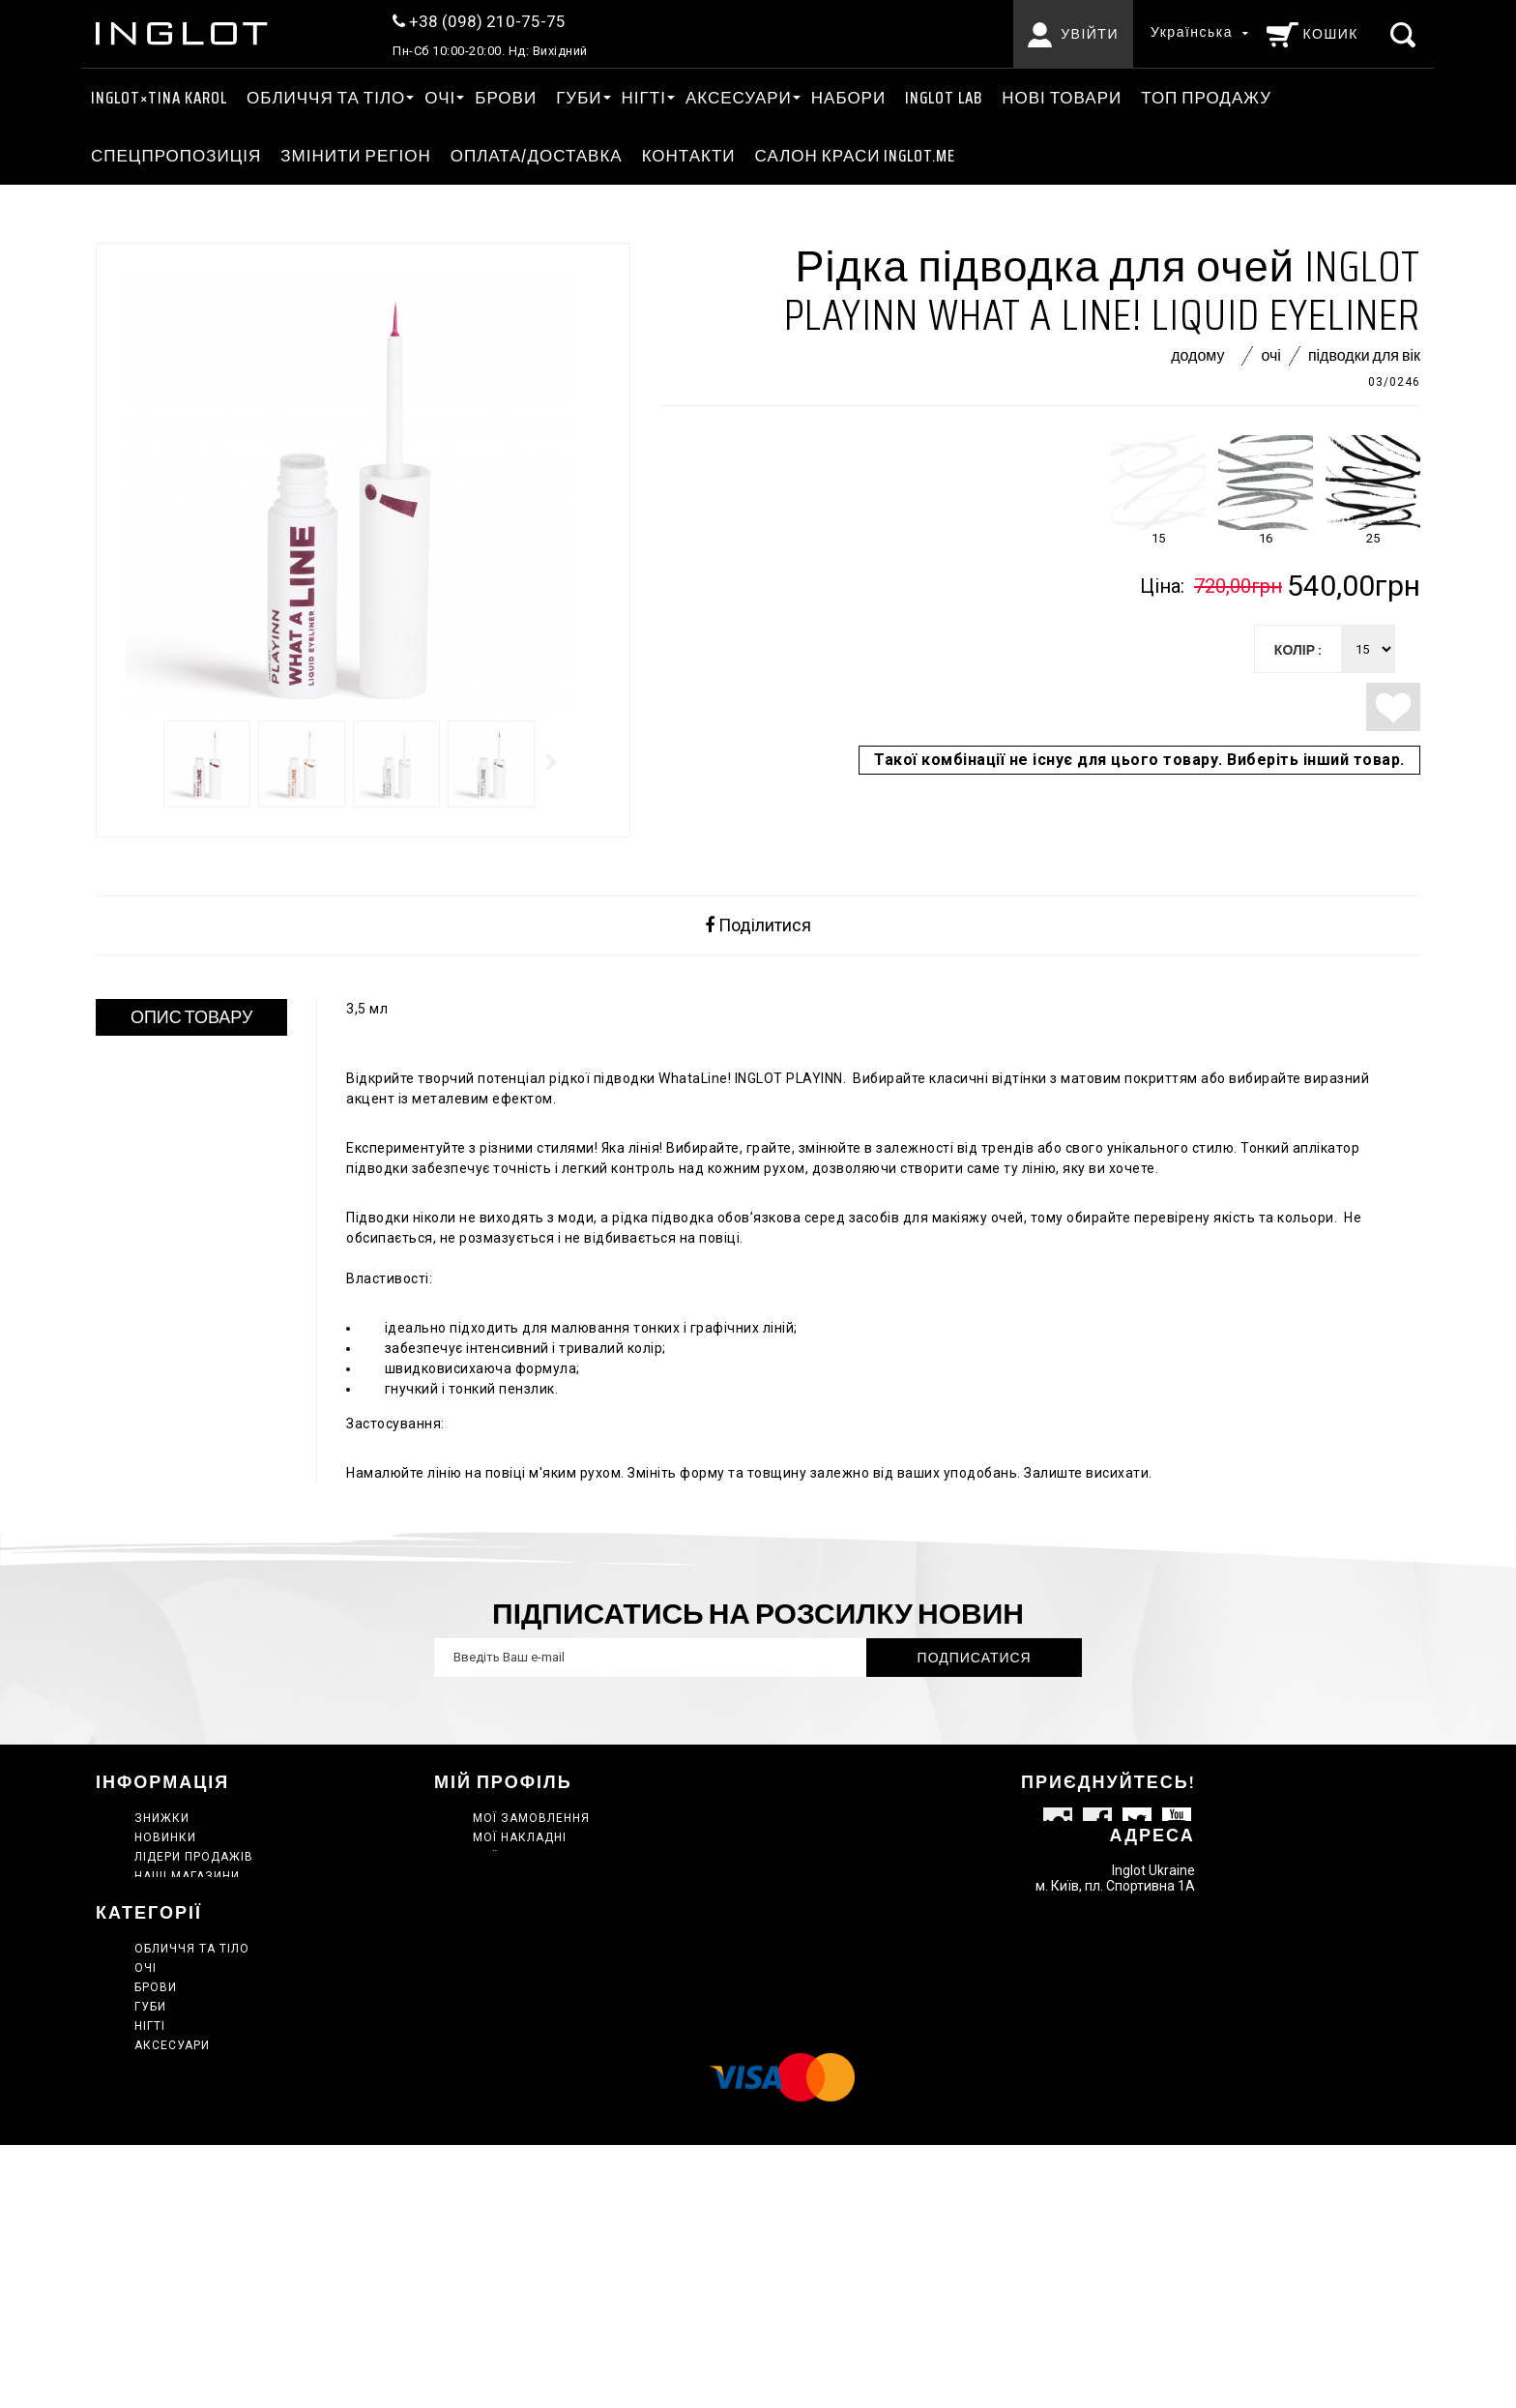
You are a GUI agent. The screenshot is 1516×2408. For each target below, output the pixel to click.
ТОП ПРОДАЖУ (1206, 97)
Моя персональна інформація (579, 1876)
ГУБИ (578, 97)
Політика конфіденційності (232, 1953)
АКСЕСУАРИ (738, 97)
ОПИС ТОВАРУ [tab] (192, 1017)
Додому (1197, 355)
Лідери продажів (193, 1857)
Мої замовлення (531, 1818)
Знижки (162, 1818)
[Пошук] (1405, 34)
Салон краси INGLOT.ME (855, 155)
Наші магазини (187, 1876)
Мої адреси (512, 1857)
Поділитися (758, 925)
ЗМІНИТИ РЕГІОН (355, 155)
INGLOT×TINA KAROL (159, 97)
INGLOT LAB (943, 97)
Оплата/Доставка (537, 155)
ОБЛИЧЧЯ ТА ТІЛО (326, 97)
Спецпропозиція (176, 155)
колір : (1298, 650)
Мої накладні (520, 1837)
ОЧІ (439, 97)
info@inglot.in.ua (1141, 1975)
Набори (848, 97)
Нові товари (1062, 97)
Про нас (162, 1934)
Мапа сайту (176, 1973)
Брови (506, 97)
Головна (164, 2157)
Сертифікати (178, 2273)
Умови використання (211, 1915)
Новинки (165, 1837)
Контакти (689, 155)
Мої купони (513, 1895)
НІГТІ (644, 97)
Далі (552, 762)
